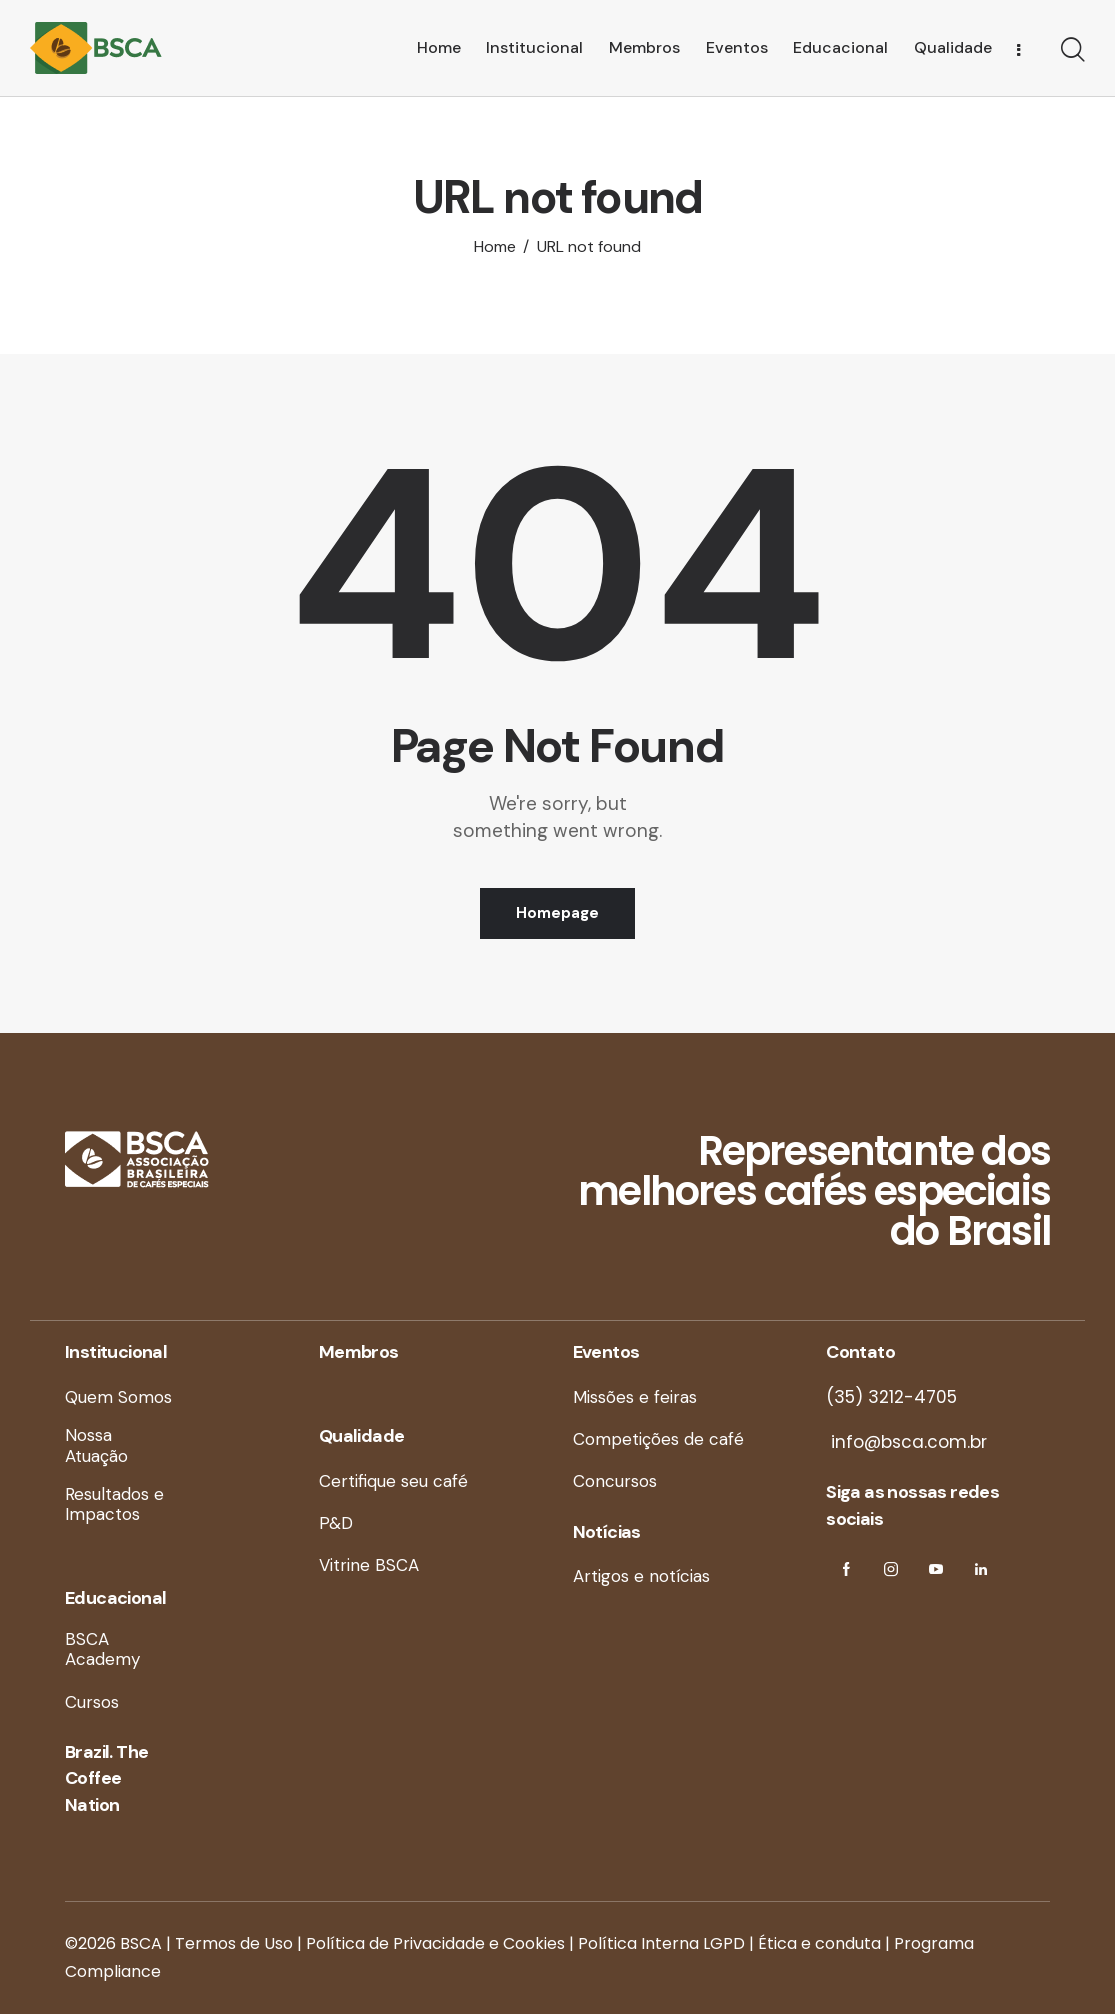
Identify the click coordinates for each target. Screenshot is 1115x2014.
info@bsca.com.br (906, 1442)
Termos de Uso (234, 1943)
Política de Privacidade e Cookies (435, 1943)
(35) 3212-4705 (891, 1397)
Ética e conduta (819, 1943)
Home (495, 247)
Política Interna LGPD (661, 1943)
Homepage (557, 913)
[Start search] (1073, 51)
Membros (359, 1352)
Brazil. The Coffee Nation (106, 1778)
